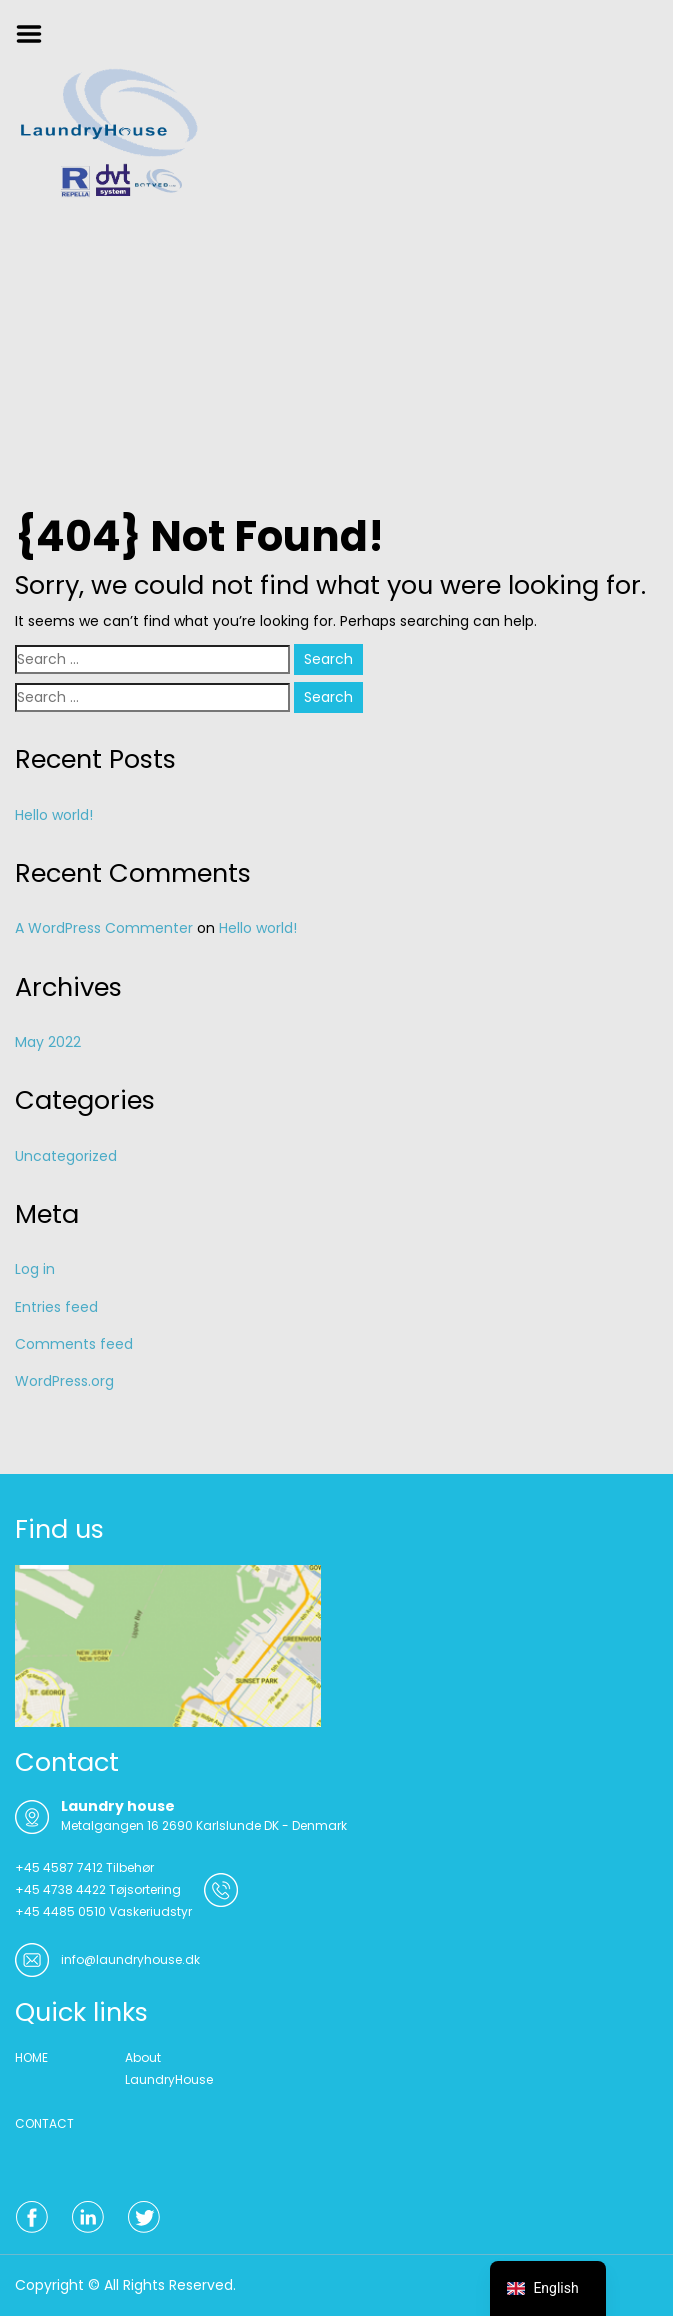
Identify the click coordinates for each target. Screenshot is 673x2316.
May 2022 (48, 1042)
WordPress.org (64, 1381)
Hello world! (54, 815)
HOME (31, 2057)
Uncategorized (66, 1156)
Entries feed (56, 1307)
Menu (36, 34)
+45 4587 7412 (59, 1867)
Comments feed (74, 1344)
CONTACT (44, 2123)
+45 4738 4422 (60, 1889)
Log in (35, 1269)
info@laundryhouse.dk (130, 1959)
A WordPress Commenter (104, 928)
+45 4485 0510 (60, 1911)
